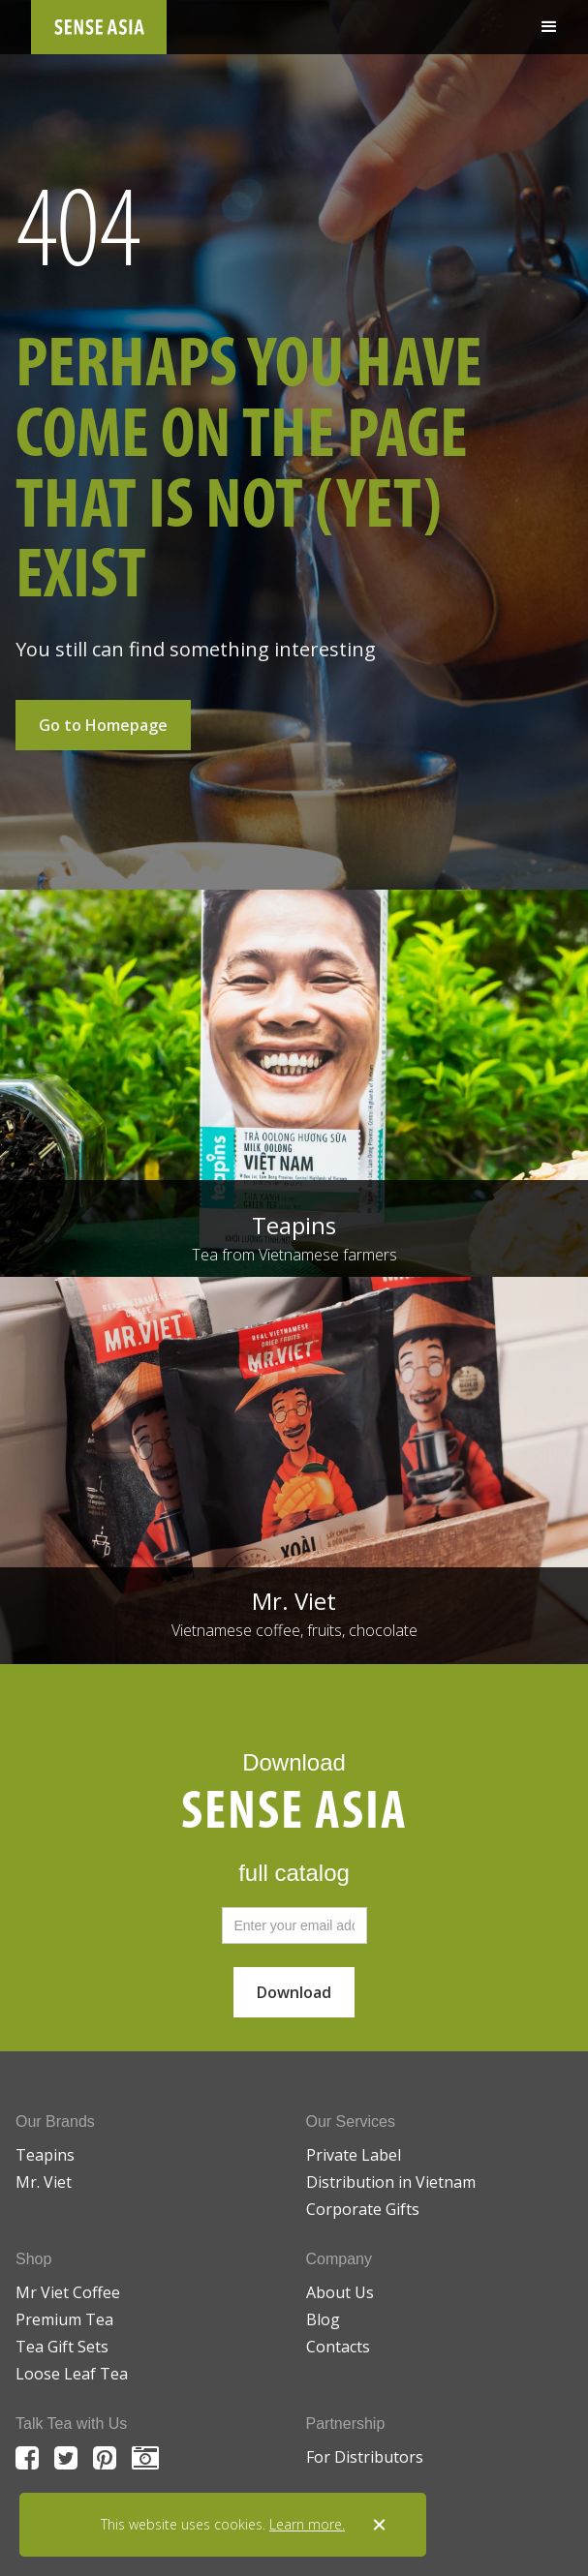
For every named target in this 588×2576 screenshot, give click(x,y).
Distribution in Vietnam (391, 2182)
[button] (549, 27)
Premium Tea (64, 2319)
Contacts (338, 2346)
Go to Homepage (103, 725)
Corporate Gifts (362, 2209)
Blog (323, 2319)
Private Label (353, 2155)
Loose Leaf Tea (71, 2373)
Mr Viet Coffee (67, 2292)
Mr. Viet (43, 2182)
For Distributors (364, 2457)
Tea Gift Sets (61, 2346)
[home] (99, 27)
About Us (340, 2292)
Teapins (45, 2155)
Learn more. (307, 2524)
